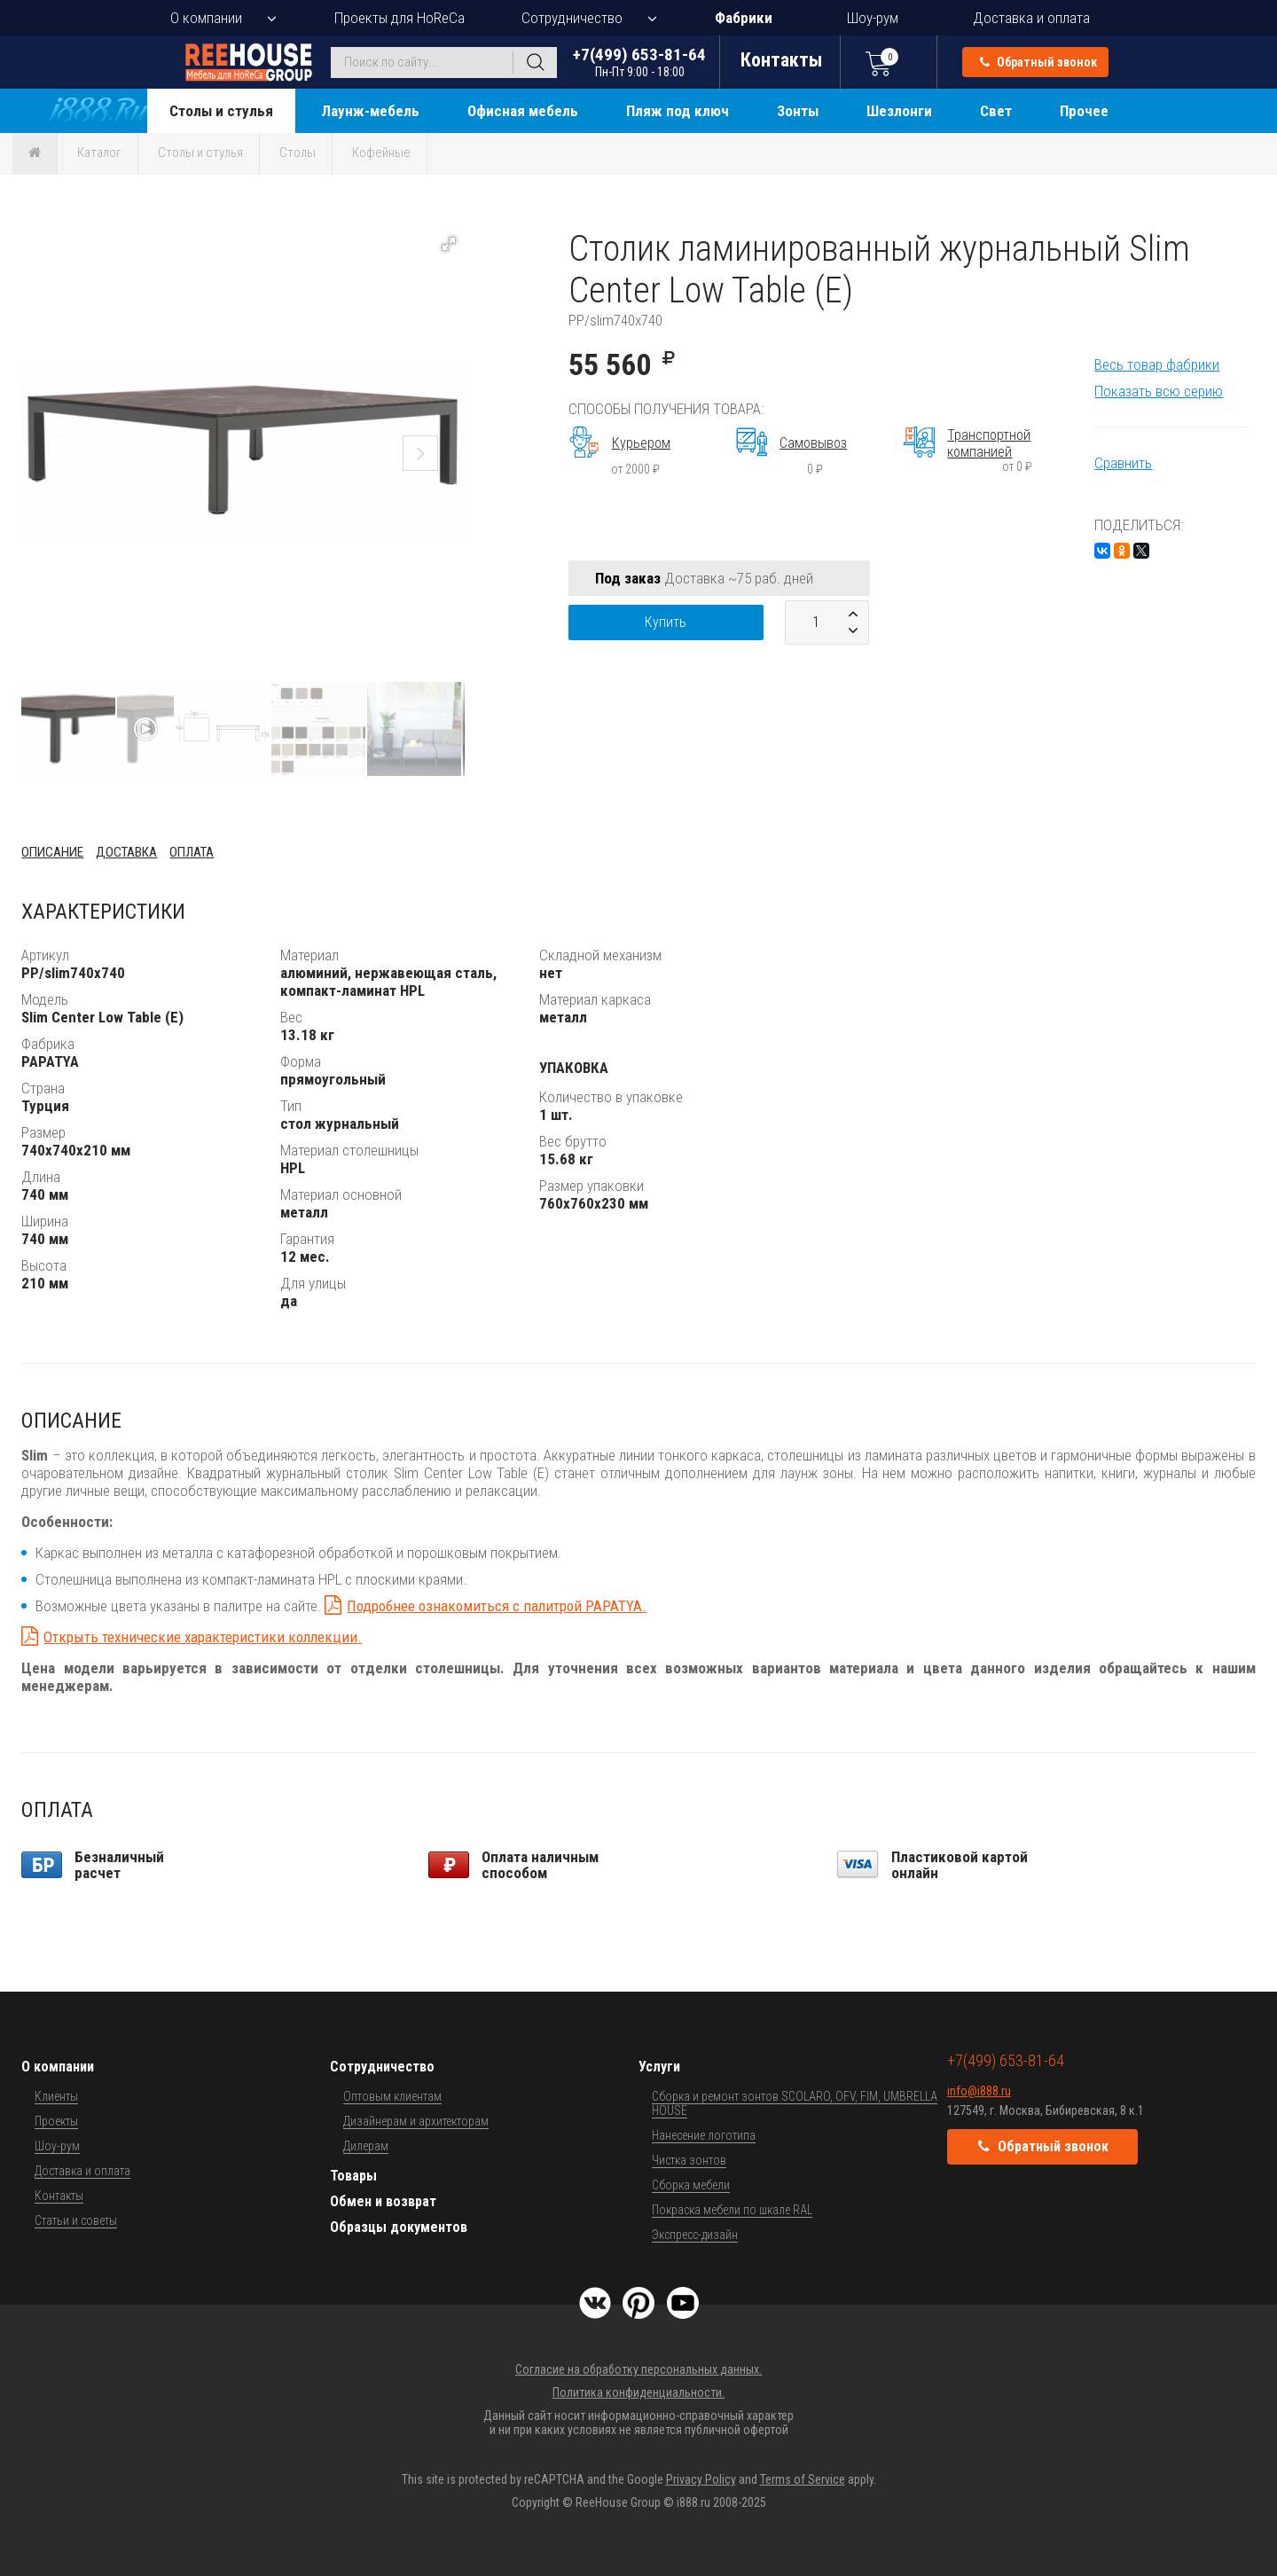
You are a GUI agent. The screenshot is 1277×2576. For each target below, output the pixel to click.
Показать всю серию (1158, 391)
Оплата (191, 852)
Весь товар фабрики (1156, 364)
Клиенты (56, 2096)
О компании (206, 18)
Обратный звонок (1038, 62)
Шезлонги (899, 111)
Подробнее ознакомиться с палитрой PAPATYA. (496, 1606)
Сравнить (1123, 463)
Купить (665, 622)
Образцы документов (398, 2227)
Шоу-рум (872, 18)
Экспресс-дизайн (695, 2235)
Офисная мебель (522, 111)
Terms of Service (802, 2479)
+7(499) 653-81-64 (639, 61)
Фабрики (743, 18)
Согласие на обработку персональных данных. (638, 2369)
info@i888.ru (979, 2091)
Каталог (99, 153)
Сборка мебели (691, 2185)
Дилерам (365, 2146)
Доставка (126, 852)
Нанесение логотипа (704, 2135)
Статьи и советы (76, 2220)
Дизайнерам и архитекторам (416, 2121)
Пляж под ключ (677, 111)
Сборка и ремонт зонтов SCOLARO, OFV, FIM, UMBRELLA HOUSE (794, 2103)
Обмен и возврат (383, 2201)
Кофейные (381, 153)
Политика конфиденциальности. (638, 2392)
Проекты (56, 2121)
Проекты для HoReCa (399, 18)
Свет (996, 111)
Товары (353, 2175)
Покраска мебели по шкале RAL (732, 2210)
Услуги (659, 2066)
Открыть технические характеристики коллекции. (202, 1637)
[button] (449, 244)
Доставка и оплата (1031, 18)
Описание (52, 852)
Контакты (59, 2195)
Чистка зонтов (689, 2160)
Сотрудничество (572, 18)
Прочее (1084, 111)
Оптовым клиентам (392, 2096)
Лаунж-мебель (370, 111)
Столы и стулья (221, 111)
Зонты (798, 111)
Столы (297, 153)
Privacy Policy (701, 2479)
